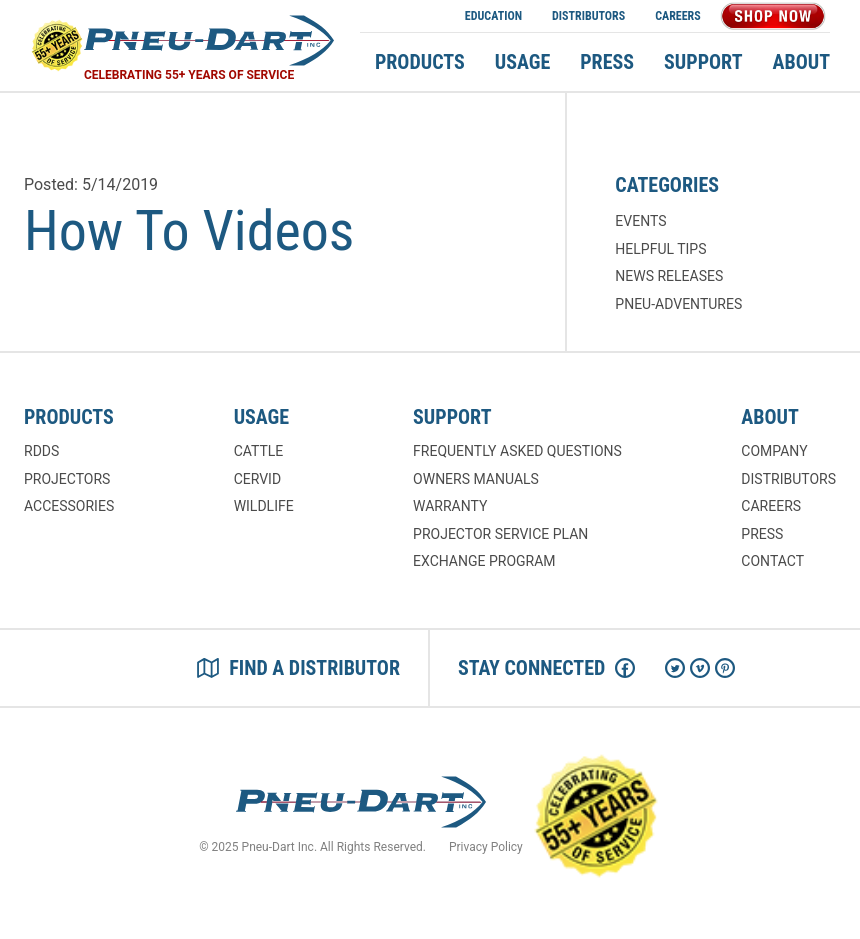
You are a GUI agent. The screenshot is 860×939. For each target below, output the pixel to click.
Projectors (67, 479)
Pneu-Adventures (678, 304)
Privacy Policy (486, 847)
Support (703, 62)
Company (774, 451)
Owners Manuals (476, 479)
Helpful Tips (660, 249)
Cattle (259, 451)
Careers (678, 16)
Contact (772, 561)
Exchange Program (484, 561)
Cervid (257, 479)
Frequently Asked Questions (517, 451)
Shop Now (773, 16)
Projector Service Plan (500, 534)
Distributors (588, 16)
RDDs (41, 451)
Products (420, 62)
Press (607, 62)
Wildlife (264, 506)
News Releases (669, 276)
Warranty (450, 506)
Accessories (69, 506)
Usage (522, 62)
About (802, 62)
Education (493, 16)
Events (640, 221)
